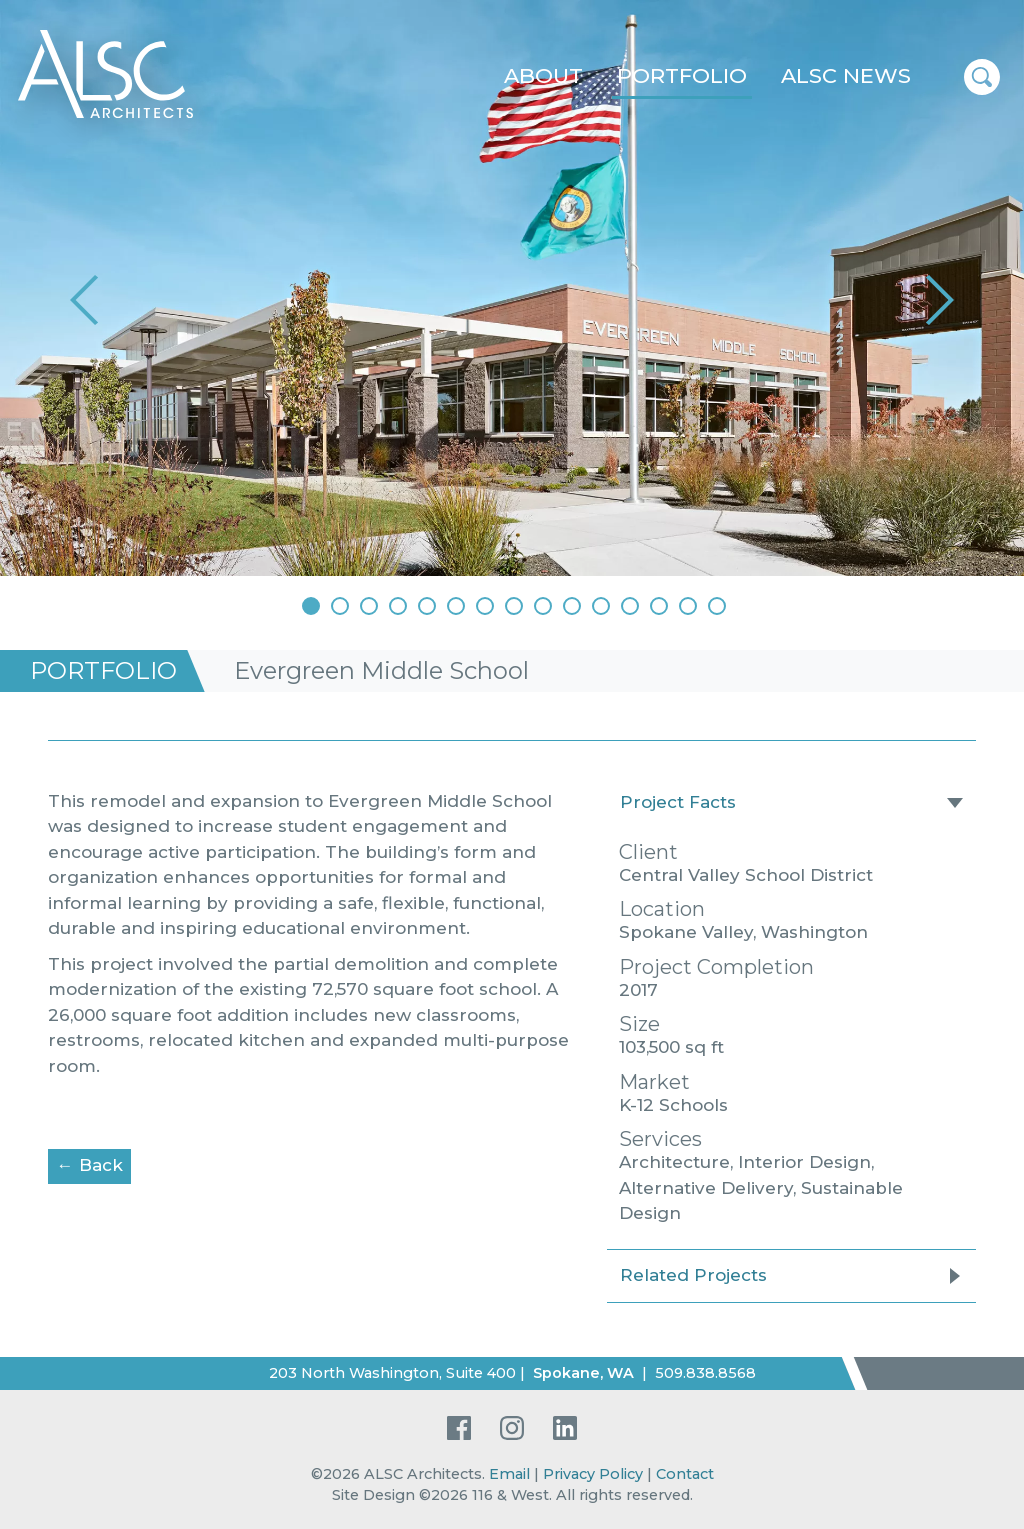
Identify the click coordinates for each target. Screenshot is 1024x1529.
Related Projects (693, 1275)
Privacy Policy (593, 1474)
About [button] (543, 75)
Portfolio (682, 75)
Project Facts (678, 802)
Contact (685, 1474)
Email (509, 1474)
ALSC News (846, 75)
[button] (87, 300)
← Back (94, 1163)
